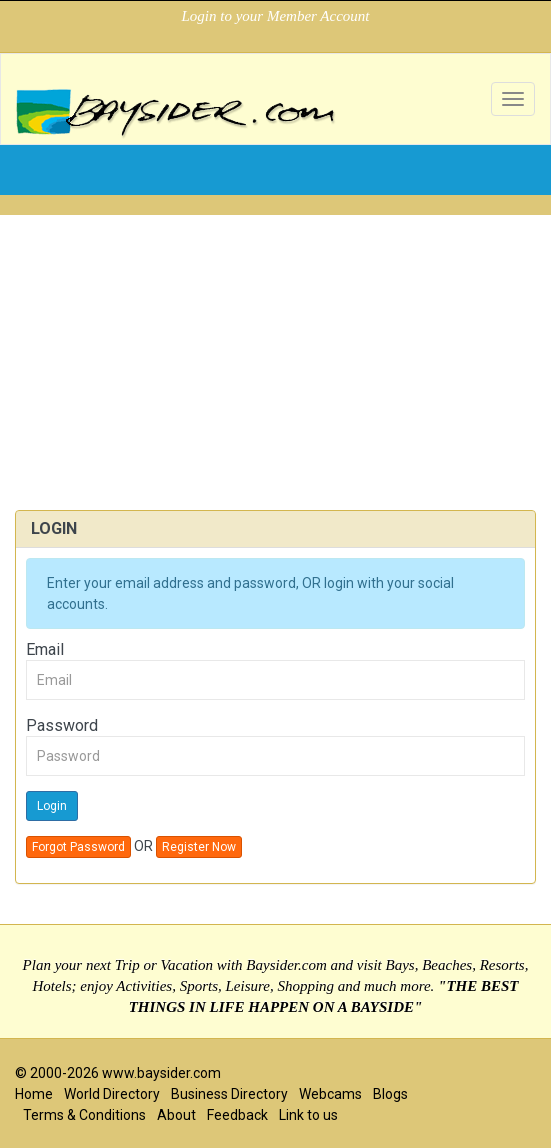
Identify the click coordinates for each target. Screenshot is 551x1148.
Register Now (199, 847)
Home (34, 1094)
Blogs (390, 1094)
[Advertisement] (275, 355)
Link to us (308, 1115)
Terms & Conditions (84, 1115)
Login (52, 806)
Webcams (330, 1094)
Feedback (237, 1115)
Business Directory (229, 1094)
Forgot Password (78, 847)
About (176, 1115)
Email (45, 649)
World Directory (112, 1094)
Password (62, 725)
